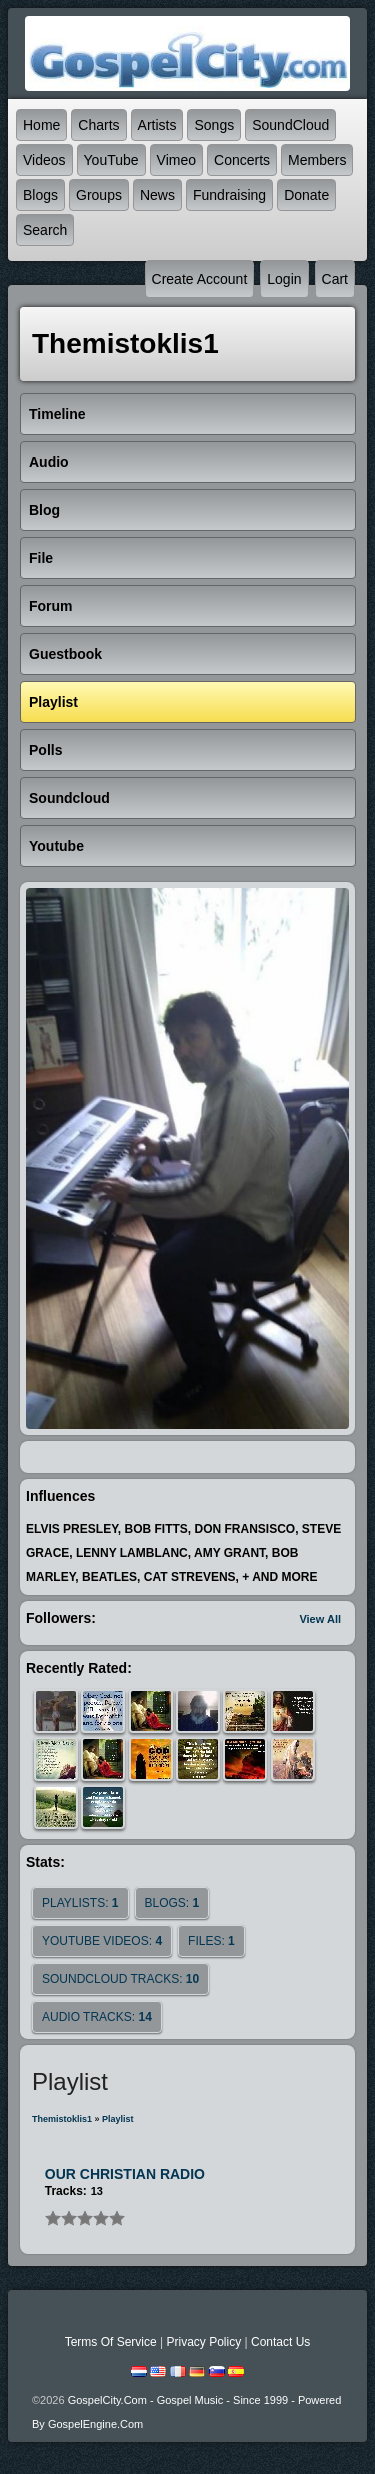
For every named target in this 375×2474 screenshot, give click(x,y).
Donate (306, 195)
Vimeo (176, 160)
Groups (99, 195)
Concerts (242, 160)
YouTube (111, 160)
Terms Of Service (111, 2342)
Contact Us (280, 2342)
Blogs (40, 195)
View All (320, 1619)
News (157, 195)
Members (317, 160)
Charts (98, 125)
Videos (44, 160)
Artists (157, 125)
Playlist (118, 2119)
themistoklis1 (62, 2119)
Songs (214, 125)
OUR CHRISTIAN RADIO (125, 2174)
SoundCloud (290, 125)
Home (41, 125)
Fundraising (229, 195)
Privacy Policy (203, 2342)
